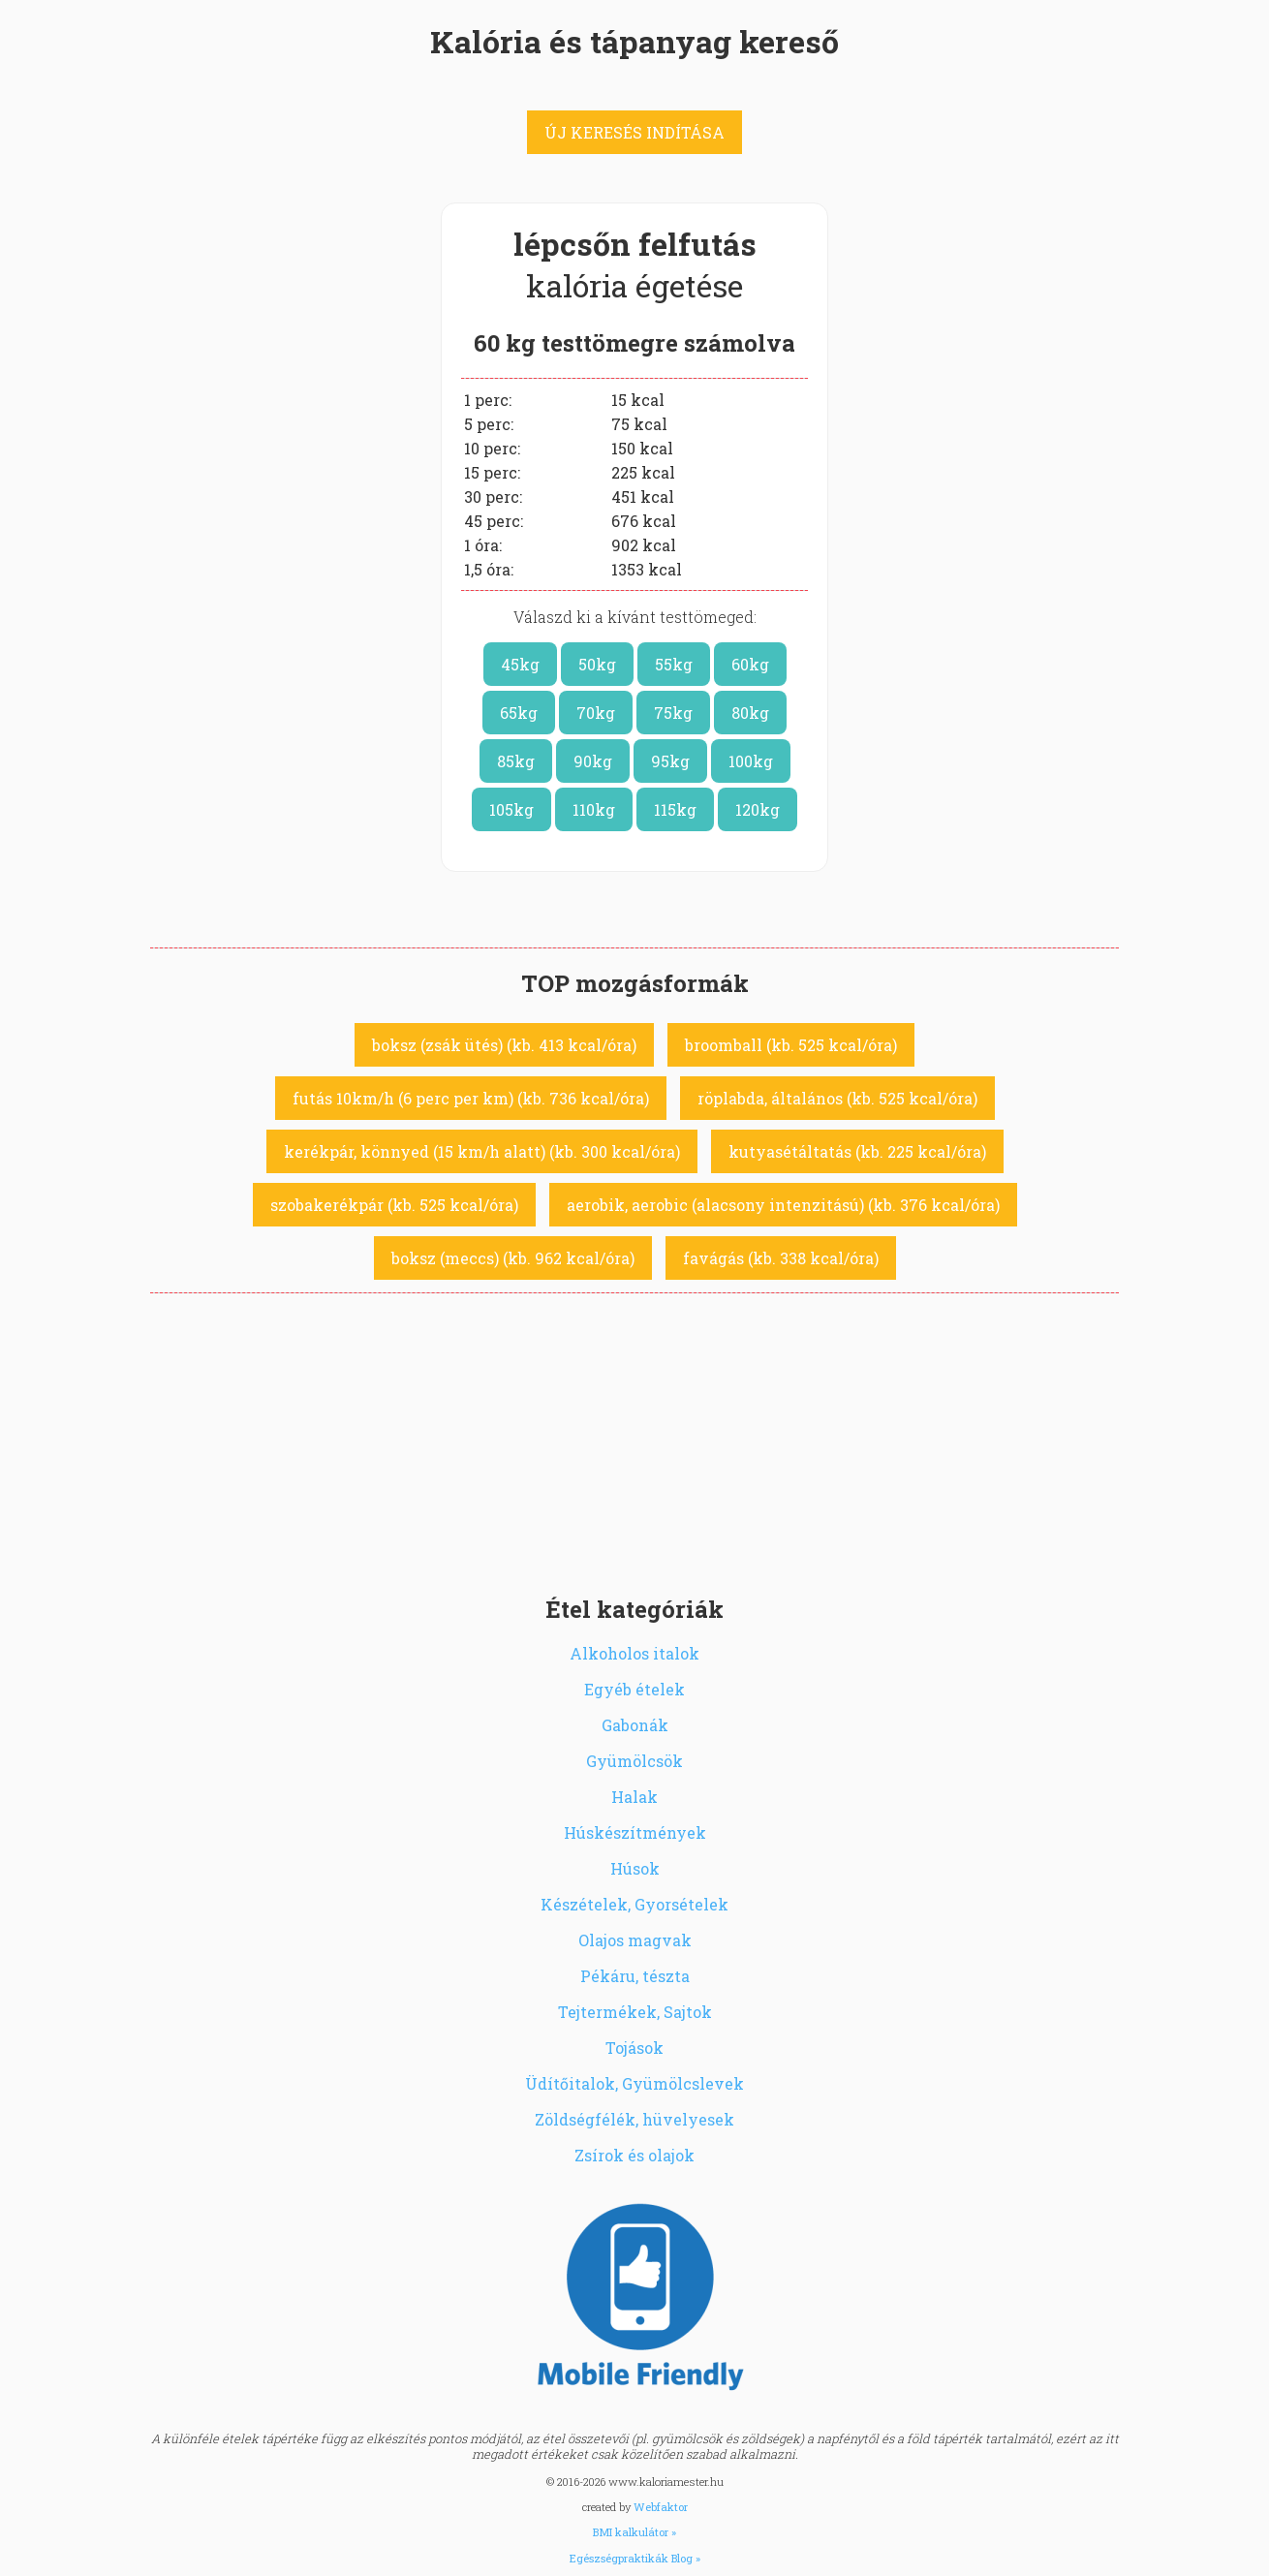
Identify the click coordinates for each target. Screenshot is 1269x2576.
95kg (670, 761)
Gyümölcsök (634, 1761)
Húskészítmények (635, 1832)
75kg (673, 712)
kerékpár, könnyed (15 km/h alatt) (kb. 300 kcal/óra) (482, 1151)
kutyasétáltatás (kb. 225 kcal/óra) (857, 1151)
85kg (516, 761)
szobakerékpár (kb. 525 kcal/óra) (394, 1205)
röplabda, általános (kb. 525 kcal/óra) (837, 1098)
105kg (511, 809)
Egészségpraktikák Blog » (635, 2558)
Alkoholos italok (634, 1653)
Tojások (634, 2047)
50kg (597, 664)
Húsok (635, 1868)
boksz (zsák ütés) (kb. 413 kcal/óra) (504, 1045)
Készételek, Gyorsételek (634, 1904)
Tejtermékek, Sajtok (635, 2012)
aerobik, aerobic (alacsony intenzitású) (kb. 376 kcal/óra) (783, 1205)
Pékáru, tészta (635, 1976)
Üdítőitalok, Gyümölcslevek (634, 2083)
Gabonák (635, 1725)
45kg (520, 664)
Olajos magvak (635, 1940)
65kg (519, 712)
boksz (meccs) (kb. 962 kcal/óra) (512, 1258)
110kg (594, 809)
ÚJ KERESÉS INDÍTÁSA (634, 132)
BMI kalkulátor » (634, 2532)
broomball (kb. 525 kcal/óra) (791, 1045)
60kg (750, 664)
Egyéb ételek (634, 1689)
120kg (757, 809)
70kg (595, 712)
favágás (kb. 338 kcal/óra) (781, 1258)
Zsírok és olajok (634, 2155)
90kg (592, 761)
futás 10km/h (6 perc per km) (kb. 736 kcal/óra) (471, 1098)
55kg (674, 664)
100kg (750, 761)
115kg (675, 809)
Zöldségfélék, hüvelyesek (634, 2119)
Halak (634, 1796)
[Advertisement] (634, 1438)
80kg (750, 712)
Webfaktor (661, 2506)
